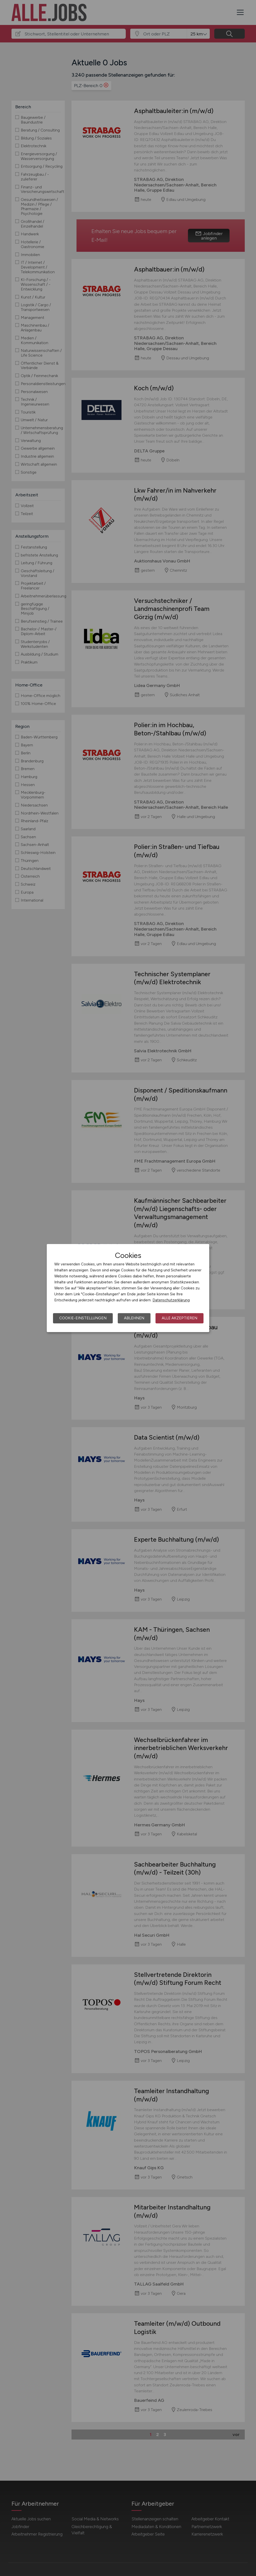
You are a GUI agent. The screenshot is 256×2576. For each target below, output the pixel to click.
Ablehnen (134, 1318)
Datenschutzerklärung (171, 1300)
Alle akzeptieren (179, 1318)
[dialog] (128, 1288)
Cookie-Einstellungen (82, 1318)
